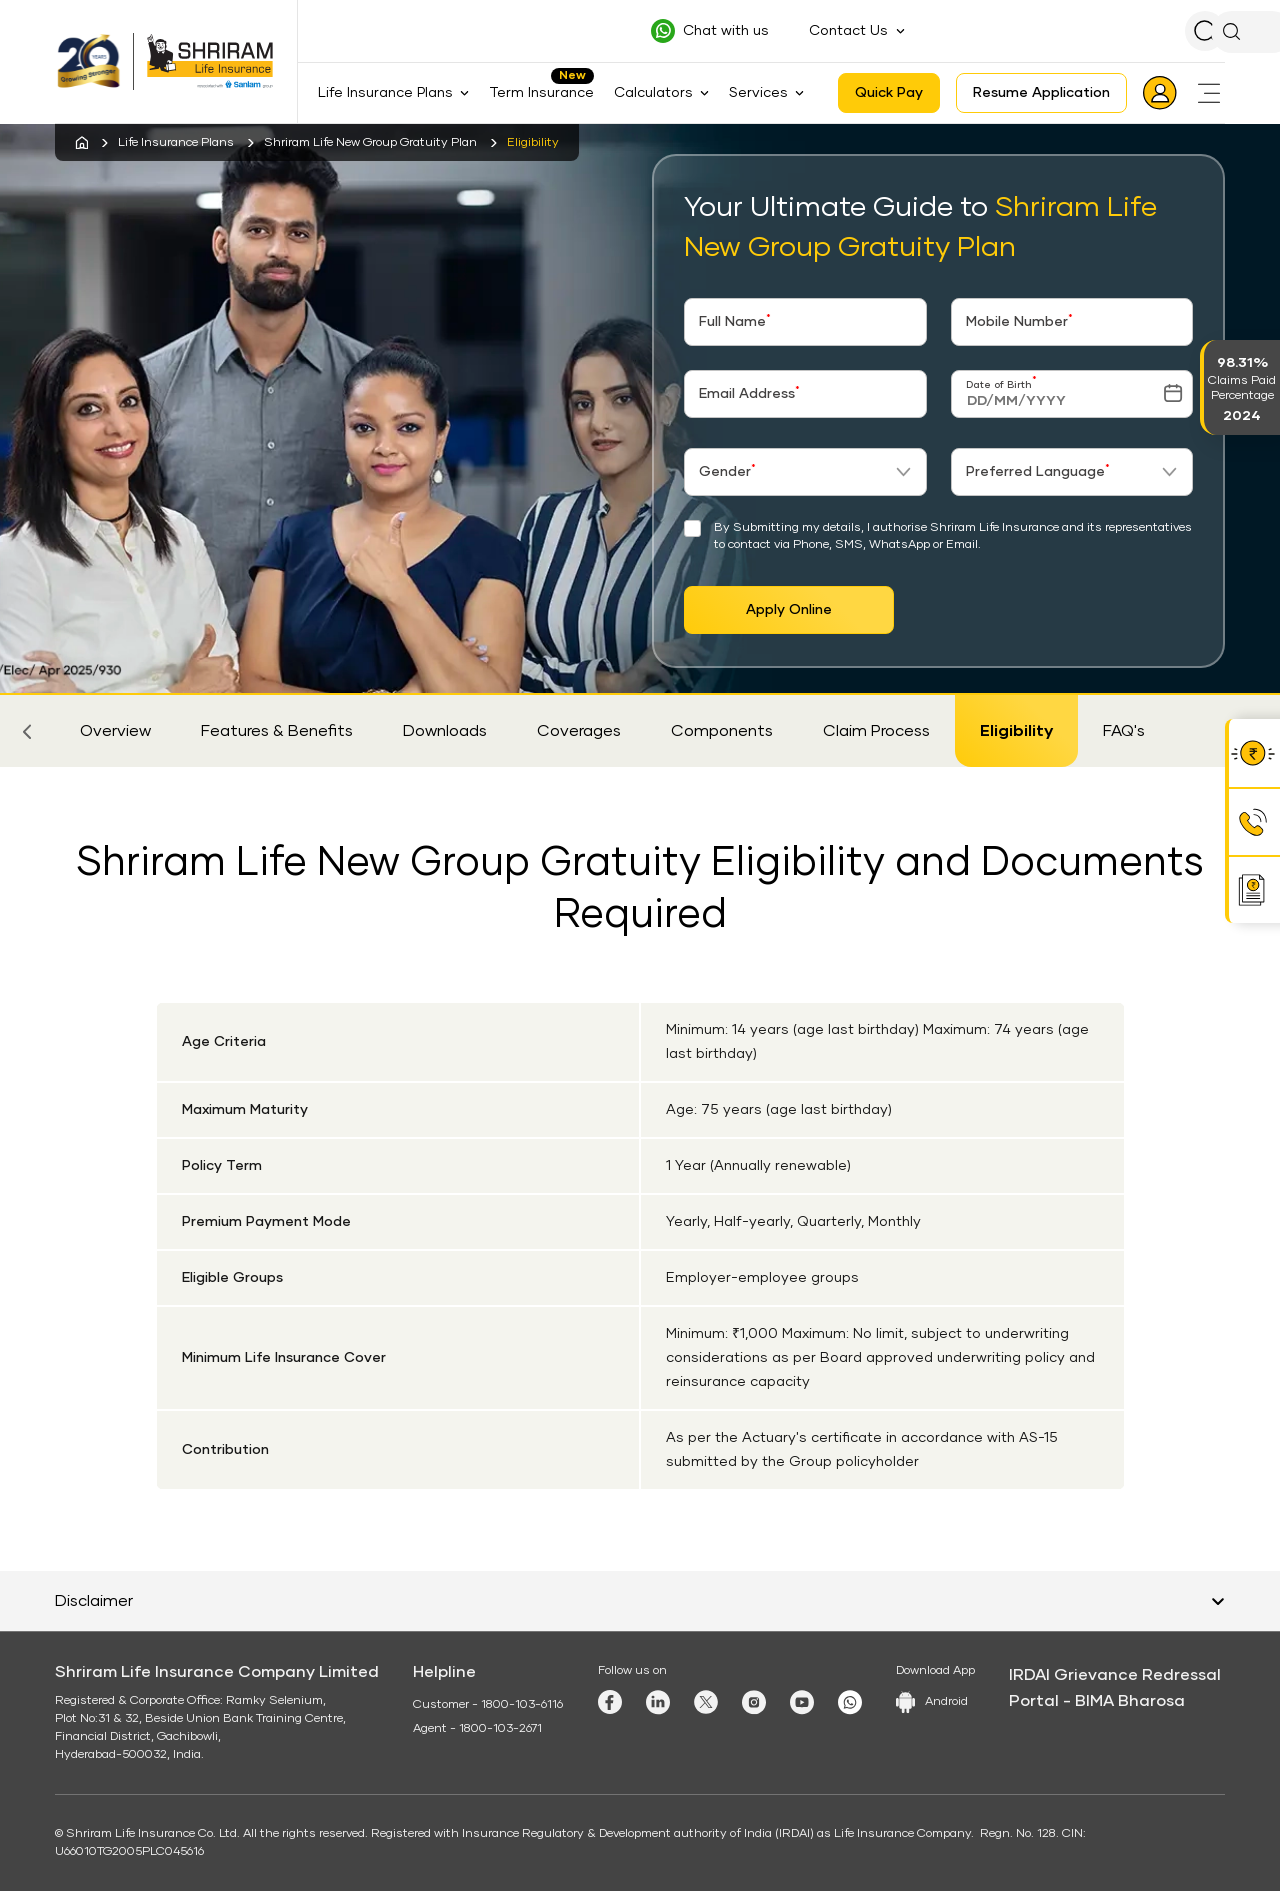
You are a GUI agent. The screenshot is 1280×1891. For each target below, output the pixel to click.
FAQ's (1124, 731)
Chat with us (726, 31)
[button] (27, 731)
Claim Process (876, 731)
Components (722, 731)
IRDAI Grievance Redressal (1115, 1675)
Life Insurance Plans (176, 143)
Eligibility (1016, 731)
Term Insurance (541, 93)
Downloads (445, 731)
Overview (115, 731)
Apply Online (789, 610)
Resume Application (1041, 93)
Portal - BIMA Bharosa (1097, 1701)
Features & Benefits (277, 731)
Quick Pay (889, 93)
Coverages (579, 731)
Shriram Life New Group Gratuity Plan (370, 143)
